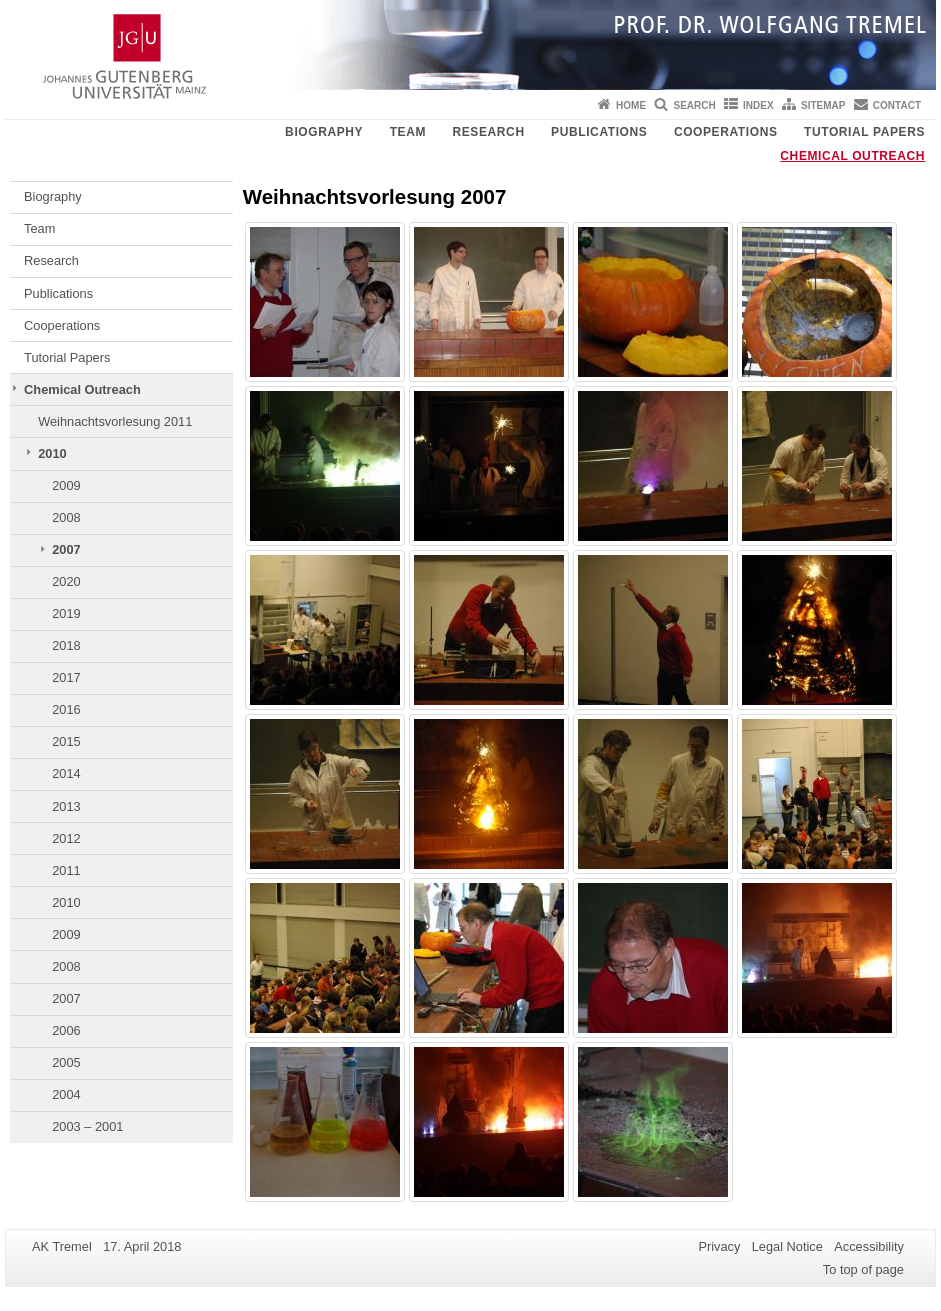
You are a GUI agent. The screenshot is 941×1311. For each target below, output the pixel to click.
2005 (66, 1062)
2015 (66, 741)
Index (758, 105)
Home (631, 105)
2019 (66, 613)
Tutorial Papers (864, 132)
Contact (897, 105)
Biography (324, 132)
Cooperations (726, 132)
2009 (66, 485)
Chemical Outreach (852, 156)
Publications (599, 132)
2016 (66, 709)
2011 (66, 870)
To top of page (863, 1269)
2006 (66, 1030)
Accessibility (869, 1246)
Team (408, 132)
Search (694, 105)
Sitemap (823, 105)
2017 (66, 677)
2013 (66, 806)
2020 (66, 581)
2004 (66, 1094)
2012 (66, 838)
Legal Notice (787, 1246)
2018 (66, 645)
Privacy (719, 1246)
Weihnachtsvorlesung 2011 (115, 421)
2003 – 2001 (87, 1126)
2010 (52, 453)
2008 (66, 517)
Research (489, 132)
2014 (66, 773)
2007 (66, 549)
